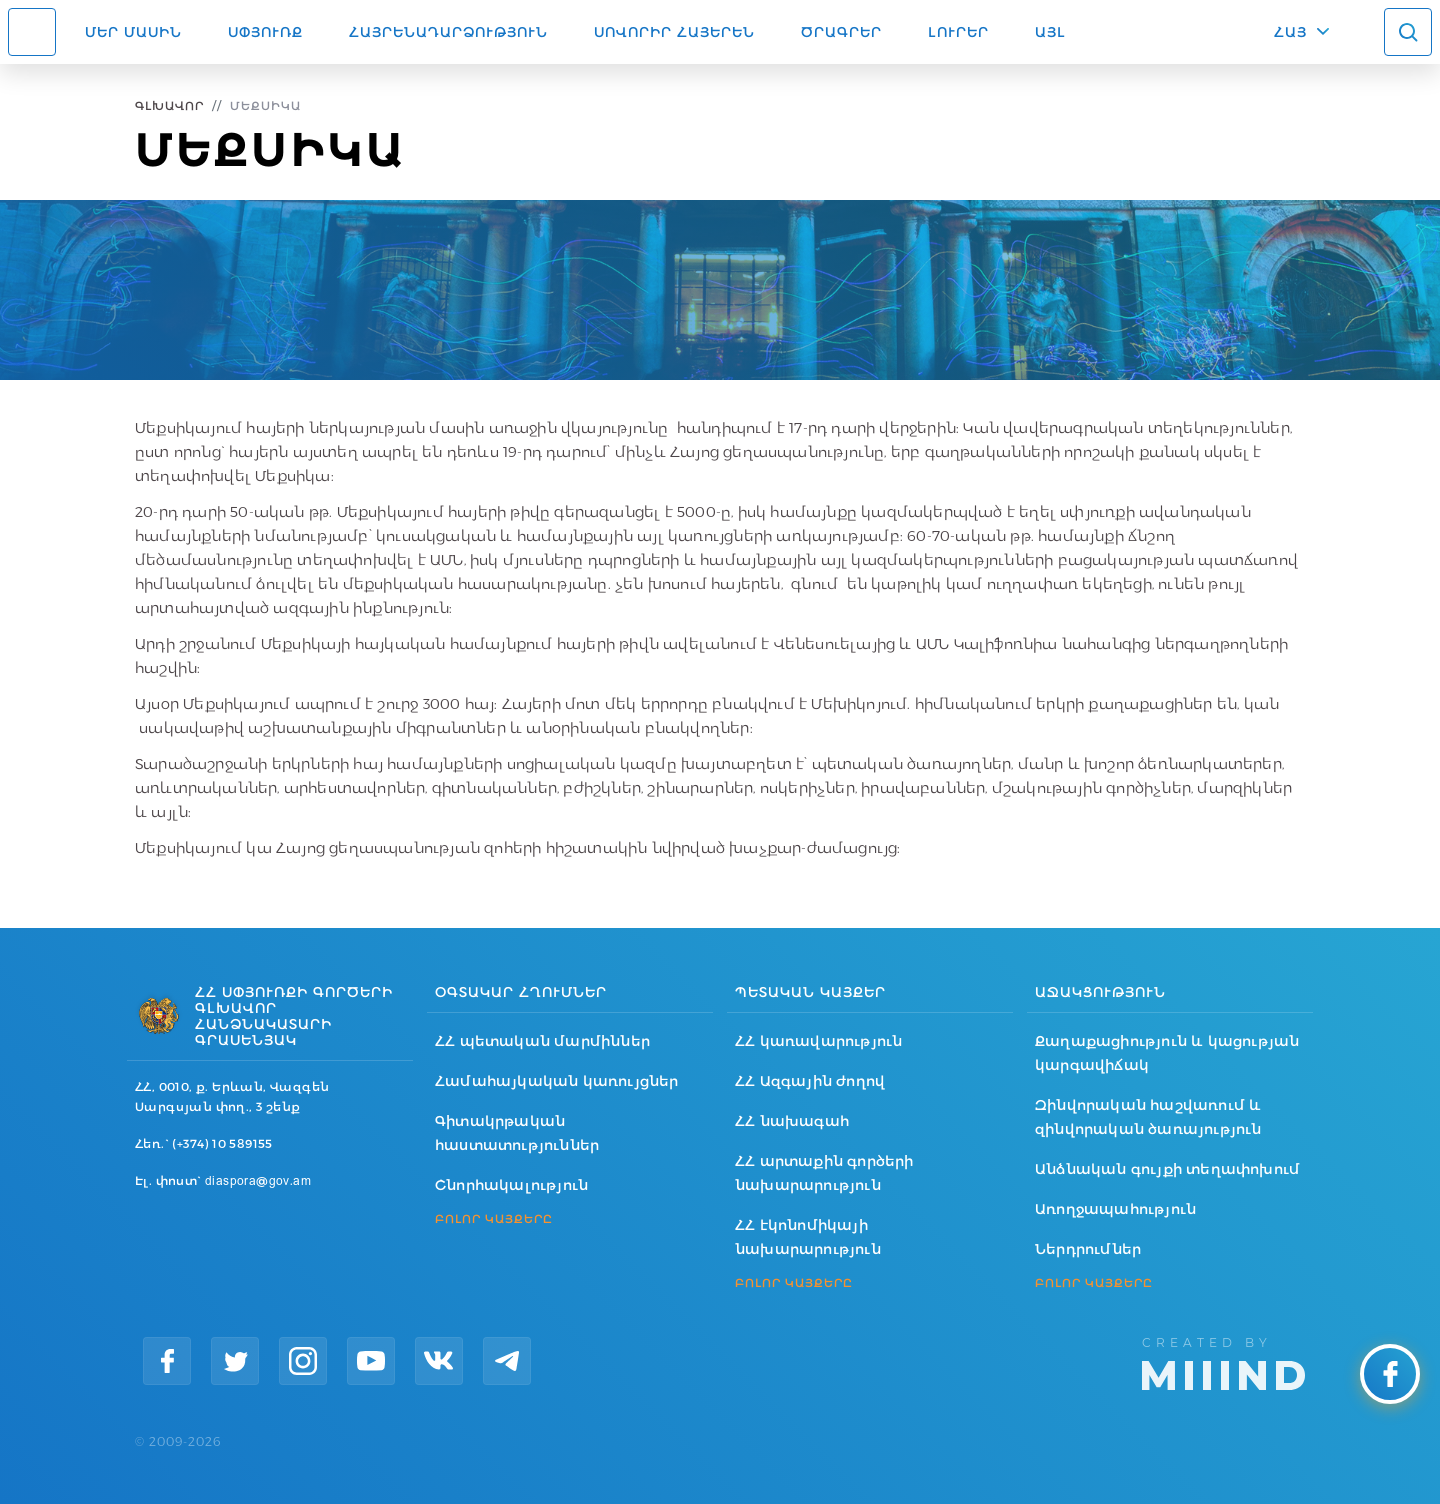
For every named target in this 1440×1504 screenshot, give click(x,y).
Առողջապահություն (1115, 1209)
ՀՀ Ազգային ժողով (810, 1081)
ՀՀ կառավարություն (818, 1041)
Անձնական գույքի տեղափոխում (1167, 1169)
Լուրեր (958, 32)
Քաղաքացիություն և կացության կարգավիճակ (1167, 1053)
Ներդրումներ (1088, 1249)
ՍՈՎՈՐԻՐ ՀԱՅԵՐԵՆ (674, 32)
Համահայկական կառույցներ (557, 1081)
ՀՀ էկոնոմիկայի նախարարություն (808, 1237)
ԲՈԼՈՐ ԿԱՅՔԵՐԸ (494, 1219)
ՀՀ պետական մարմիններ (542, 1041)
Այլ (1050, 32)
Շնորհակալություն (511, 1185)
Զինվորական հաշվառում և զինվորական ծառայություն (1148, 1117)
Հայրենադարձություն (448, 32)
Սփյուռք (265, 32)
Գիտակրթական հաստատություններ (517, 1133)
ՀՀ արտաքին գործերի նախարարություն (824, 1173)
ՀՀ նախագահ (792, 1121)
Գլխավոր (169, 105)
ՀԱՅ (1290, 32)
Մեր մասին (133, 32)
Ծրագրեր (841, 32)
